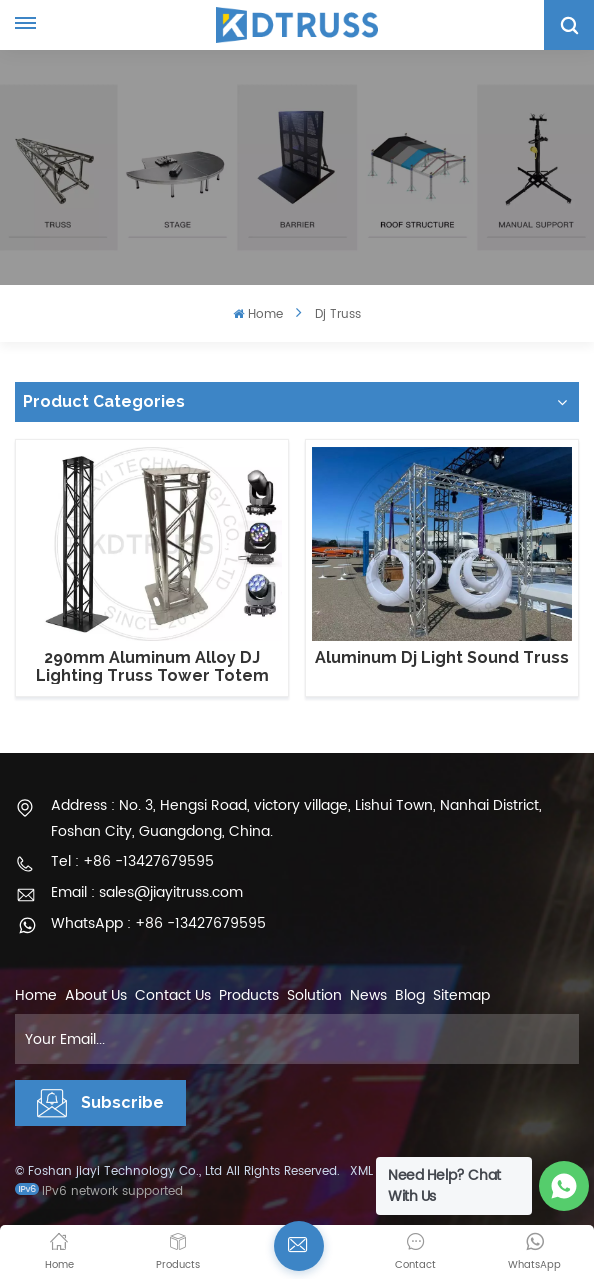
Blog (410, 995)
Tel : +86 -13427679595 (132, 861)
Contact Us (173, 995)
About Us (96, 995)
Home (257, 314)
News (368, 995)
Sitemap (461, 995)
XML (361, 1171)
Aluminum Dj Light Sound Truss (442, 658)
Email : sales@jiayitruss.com (147, 892)
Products (249, 995)
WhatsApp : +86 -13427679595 (158, 923)
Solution (314, 995)
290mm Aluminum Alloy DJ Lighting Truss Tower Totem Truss (152, 666)
